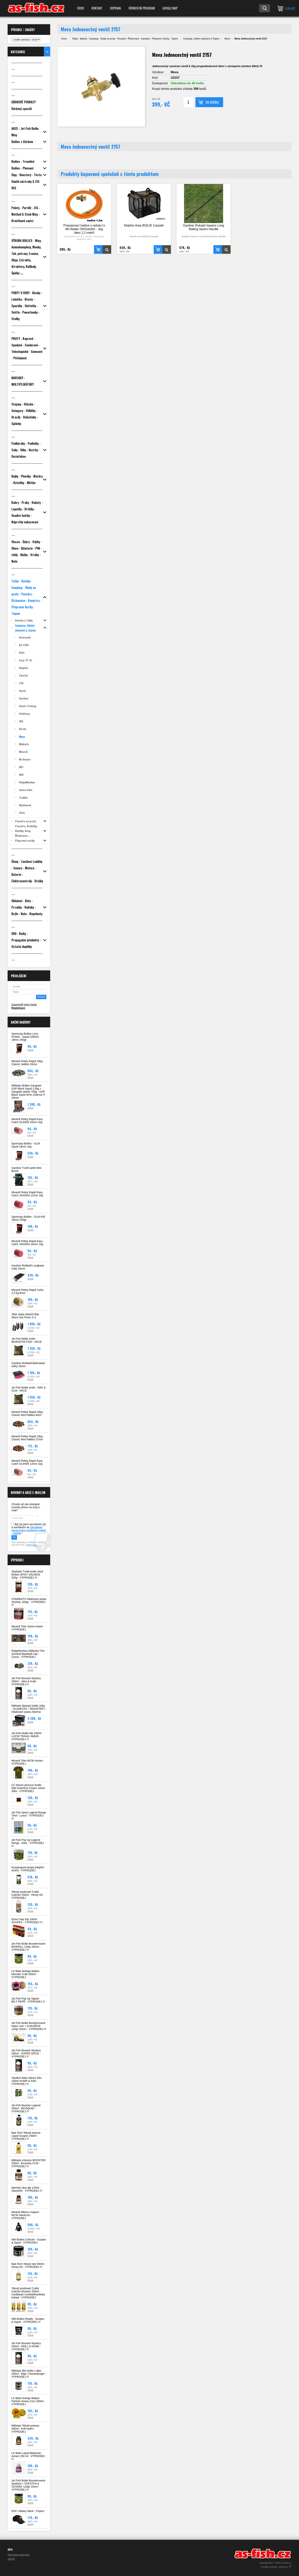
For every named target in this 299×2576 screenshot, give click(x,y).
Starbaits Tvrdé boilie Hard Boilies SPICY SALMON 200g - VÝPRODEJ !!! (27, 1574)
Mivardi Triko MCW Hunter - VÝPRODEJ (27, 1762)
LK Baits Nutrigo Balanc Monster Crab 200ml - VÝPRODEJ (25, 1974)
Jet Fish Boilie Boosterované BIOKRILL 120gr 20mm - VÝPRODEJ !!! (28, 1946)
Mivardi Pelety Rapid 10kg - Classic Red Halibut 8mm (27, 1413)
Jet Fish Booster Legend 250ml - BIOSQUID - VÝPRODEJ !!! (25, 2108)
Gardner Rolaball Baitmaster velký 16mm (28, 1365)
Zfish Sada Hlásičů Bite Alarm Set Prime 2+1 (25, 1316)
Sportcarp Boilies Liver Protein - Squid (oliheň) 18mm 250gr (25, 1036)
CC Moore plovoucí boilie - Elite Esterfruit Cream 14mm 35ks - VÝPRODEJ (28, 1788)
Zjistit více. (31, 1545)
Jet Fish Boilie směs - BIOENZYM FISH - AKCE (26, 1340)
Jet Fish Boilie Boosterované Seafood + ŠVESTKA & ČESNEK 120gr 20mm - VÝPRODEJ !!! (28, 2485)
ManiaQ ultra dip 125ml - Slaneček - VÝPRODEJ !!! (26, 2189)
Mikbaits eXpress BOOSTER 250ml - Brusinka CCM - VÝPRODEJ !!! (28, 2163)
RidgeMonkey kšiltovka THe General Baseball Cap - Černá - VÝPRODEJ (27, 1653)
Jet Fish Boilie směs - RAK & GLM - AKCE (28, 1389)
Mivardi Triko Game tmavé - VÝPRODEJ (27, 1628)
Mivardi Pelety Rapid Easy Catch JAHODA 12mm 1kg (27, 1194)
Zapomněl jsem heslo (24, 1004)
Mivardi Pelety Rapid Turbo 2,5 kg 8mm (27, 1291)
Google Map (170, 8)
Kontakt (97, 8)
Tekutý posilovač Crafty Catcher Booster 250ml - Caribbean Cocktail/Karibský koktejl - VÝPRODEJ (28, 2293)
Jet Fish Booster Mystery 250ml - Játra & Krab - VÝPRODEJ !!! (26, 1681)
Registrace (18, 1007)
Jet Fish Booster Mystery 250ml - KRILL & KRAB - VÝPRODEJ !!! (26, 2346)
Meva (227, 38)
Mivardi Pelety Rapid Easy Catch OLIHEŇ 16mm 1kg (27, 1121)
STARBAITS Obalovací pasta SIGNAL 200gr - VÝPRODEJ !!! (28, 1602)
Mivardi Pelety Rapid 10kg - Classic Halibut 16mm (27, 1063)
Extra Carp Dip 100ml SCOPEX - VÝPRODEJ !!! (26, 1921)
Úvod (80, 8)
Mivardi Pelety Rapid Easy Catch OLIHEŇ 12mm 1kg (27, 1462)
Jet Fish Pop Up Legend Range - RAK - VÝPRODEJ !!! (27, 1843)
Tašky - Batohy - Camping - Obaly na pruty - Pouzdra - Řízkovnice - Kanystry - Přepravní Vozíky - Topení (125, 38)
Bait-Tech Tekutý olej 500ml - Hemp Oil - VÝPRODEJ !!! (28, 2265)
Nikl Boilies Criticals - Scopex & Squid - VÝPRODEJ (28, 2241)
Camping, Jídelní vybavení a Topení (201, 38)
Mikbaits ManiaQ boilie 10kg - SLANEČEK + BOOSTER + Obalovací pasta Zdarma (28, 1708)
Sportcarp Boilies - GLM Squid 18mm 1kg (25, 1145)
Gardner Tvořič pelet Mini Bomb (26, 1169)
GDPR (11, 2559)
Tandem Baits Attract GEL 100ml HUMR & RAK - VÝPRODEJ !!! (26, 2080)
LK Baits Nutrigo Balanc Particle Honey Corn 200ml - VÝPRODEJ (28, 2401)
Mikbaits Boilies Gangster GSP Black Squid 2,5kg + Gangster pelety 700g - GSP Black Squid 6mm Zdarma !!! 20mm (28, 1091)
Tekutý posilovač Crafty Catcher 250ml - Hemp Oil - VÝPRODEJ (27, 1894)
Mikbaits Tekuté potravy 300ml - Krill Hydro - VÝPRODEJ (25, 2428)
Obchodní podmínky (19, 2554)
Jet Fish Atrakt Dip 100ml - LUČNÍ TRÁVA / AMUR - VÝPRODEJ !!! (27, 1736)
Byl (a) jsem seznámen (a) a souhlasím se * (28, 1529)
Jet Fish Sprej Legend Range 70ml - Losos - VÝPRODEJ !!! (28, 1815)
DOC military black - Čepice (27, 2511)
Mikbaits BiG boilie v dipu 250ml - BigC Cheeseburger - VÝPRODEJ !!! (28, 2373)
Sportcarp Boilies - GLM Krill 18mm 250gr (28, 1218)
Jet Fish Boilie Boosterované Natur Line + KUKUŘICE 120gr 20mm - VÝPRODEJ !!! (28, 2026)
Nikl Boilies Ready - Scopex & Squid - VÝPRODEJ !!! (27, 2320)
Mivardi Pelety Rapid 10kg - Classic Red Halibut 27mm (27, 1438)
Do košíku (212, 102)
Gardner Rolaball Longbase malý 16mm (27, 1267)
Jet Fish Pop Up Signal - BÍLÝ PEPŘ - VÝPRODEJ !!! (28, 2000)
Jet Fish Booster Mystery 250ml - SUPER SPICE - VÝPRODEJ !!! (26, 2053)
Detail (30, 1050)
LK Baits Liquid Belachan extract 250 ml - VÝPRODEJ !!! (28, 2456)
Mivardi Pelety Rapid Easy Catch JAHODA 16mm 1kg (27, 1243)
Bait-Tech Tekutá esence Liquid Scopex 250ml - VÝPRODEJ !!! (25, 2135)
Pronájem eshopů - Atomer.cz (276, 2567)
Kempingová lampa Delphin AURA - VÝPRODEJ (27, 1869)
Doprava (115, 8)
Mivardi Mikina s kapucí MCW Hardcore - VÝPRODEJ (25, 2215)
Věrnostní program (142, 8)
